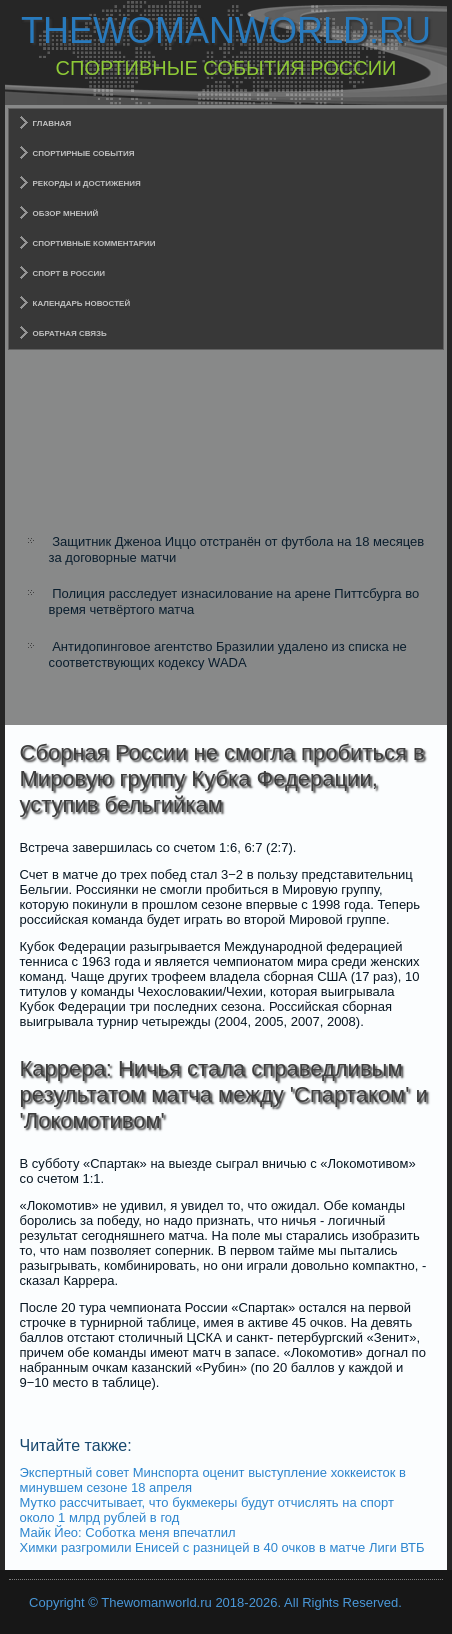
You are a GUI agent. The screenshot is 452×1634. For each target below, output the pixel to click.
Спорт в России (69, 273)
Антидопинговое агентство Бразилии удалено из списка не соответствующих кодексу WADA (228, 654)
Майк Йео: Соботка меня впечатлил (128, 1532)
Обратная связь (70, 333)
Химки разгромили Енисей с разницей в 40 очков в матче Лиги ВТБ (222, 1547)
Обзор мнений (66, 213)
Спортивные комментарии (94, 243)
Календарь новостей (82, 303)
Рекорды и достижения (87, 183)
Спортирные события (84, 153)
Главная (52, 123)
